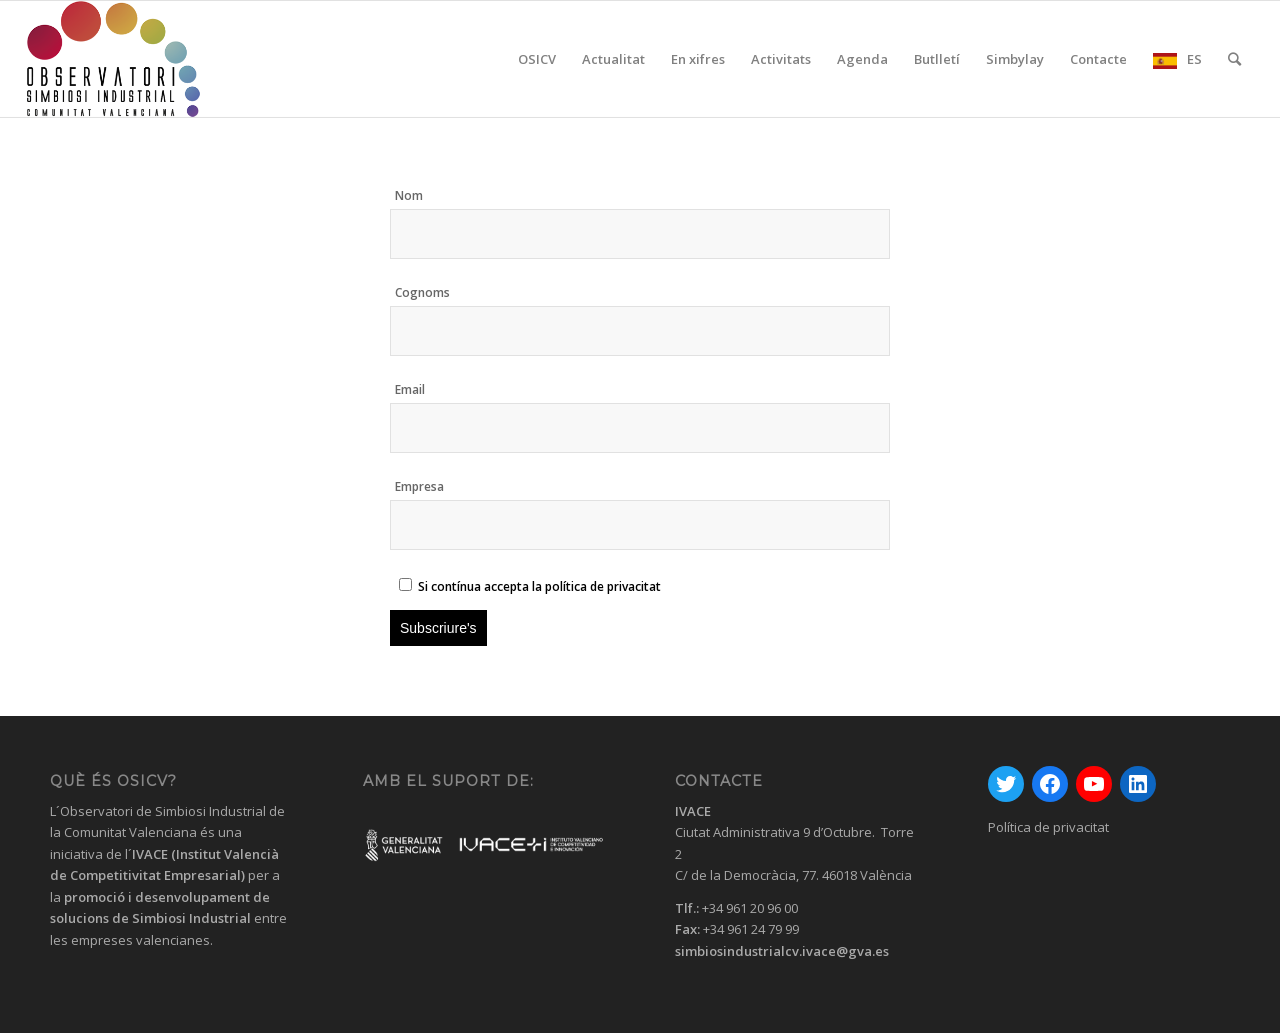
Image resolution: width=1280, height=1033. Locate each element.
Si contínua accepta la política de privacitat (539, 586)
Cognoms (422, 292)
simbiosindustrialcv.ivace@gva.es (782, 951)
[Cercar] (1234, 59)
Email (410, 389)
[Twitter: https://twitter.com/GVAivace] (1006, 784)
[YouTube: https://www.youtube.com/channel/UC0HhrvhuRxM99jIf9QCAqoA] (1094, 784)
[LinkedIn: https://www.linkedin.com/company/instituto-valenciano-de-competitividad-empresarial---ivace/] (1138, 784)
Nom (409, 195)
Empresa (419, 486)
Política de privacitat (1048, 827)
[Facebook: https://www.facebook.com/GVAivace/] (1050, 784)
